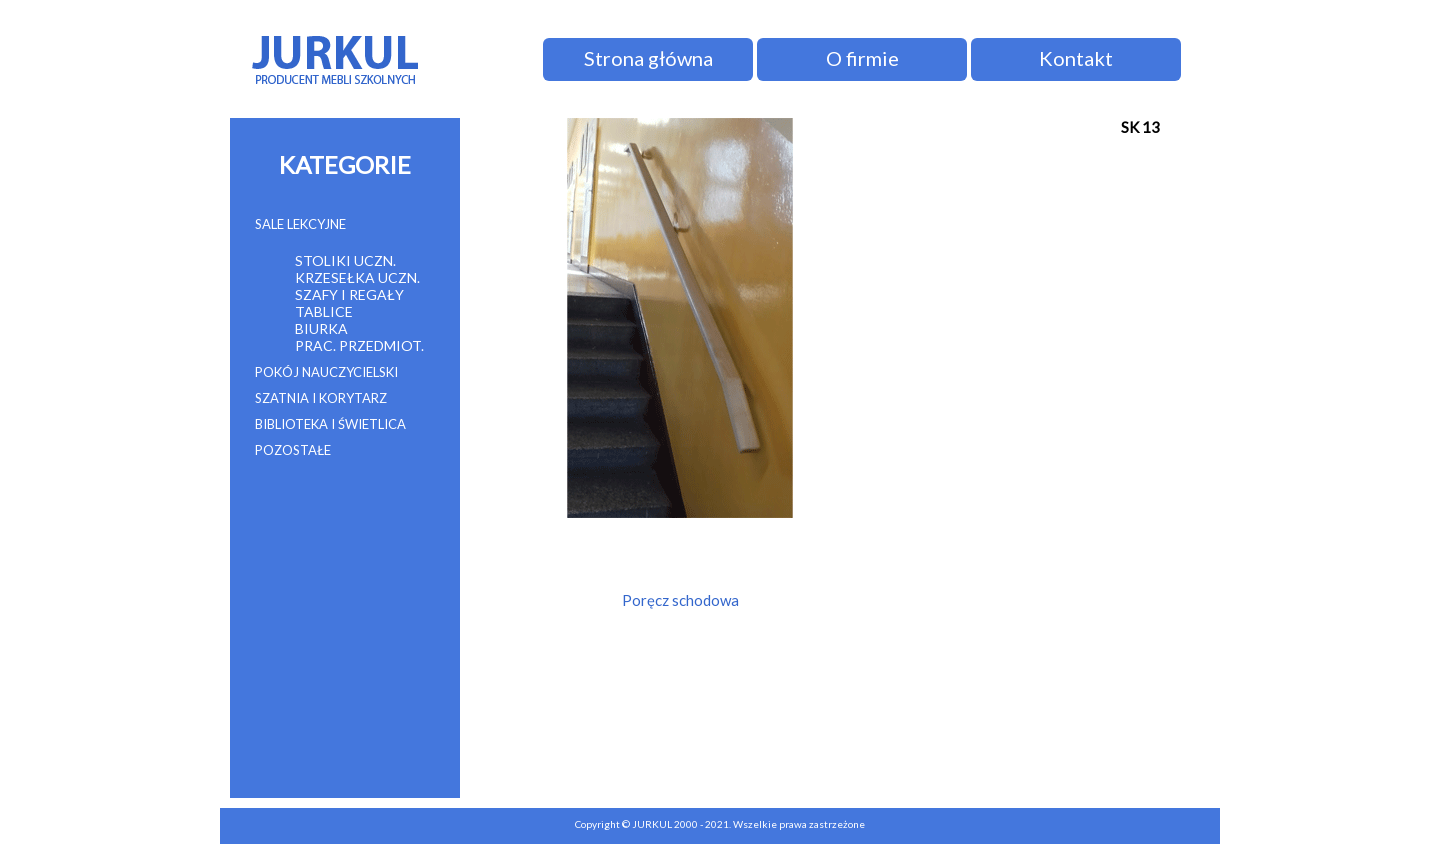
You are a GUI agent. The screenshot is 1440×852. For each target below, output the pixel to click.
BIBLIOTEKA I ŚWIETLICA (330, 424)
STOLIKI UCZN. (345, 260)
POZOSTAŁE (293, 450)
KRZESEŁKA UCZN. (357, 277)
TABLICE (324, 311)
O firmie (862, 58)
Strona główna (648, 58)
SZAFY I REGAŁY (349, 294)
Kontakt (1076, 58)
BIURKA (321, 328)
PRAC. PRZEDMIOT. (359, 345)
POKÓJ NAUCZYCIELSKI (326, 372)
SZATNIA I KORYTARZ (321, 398)
